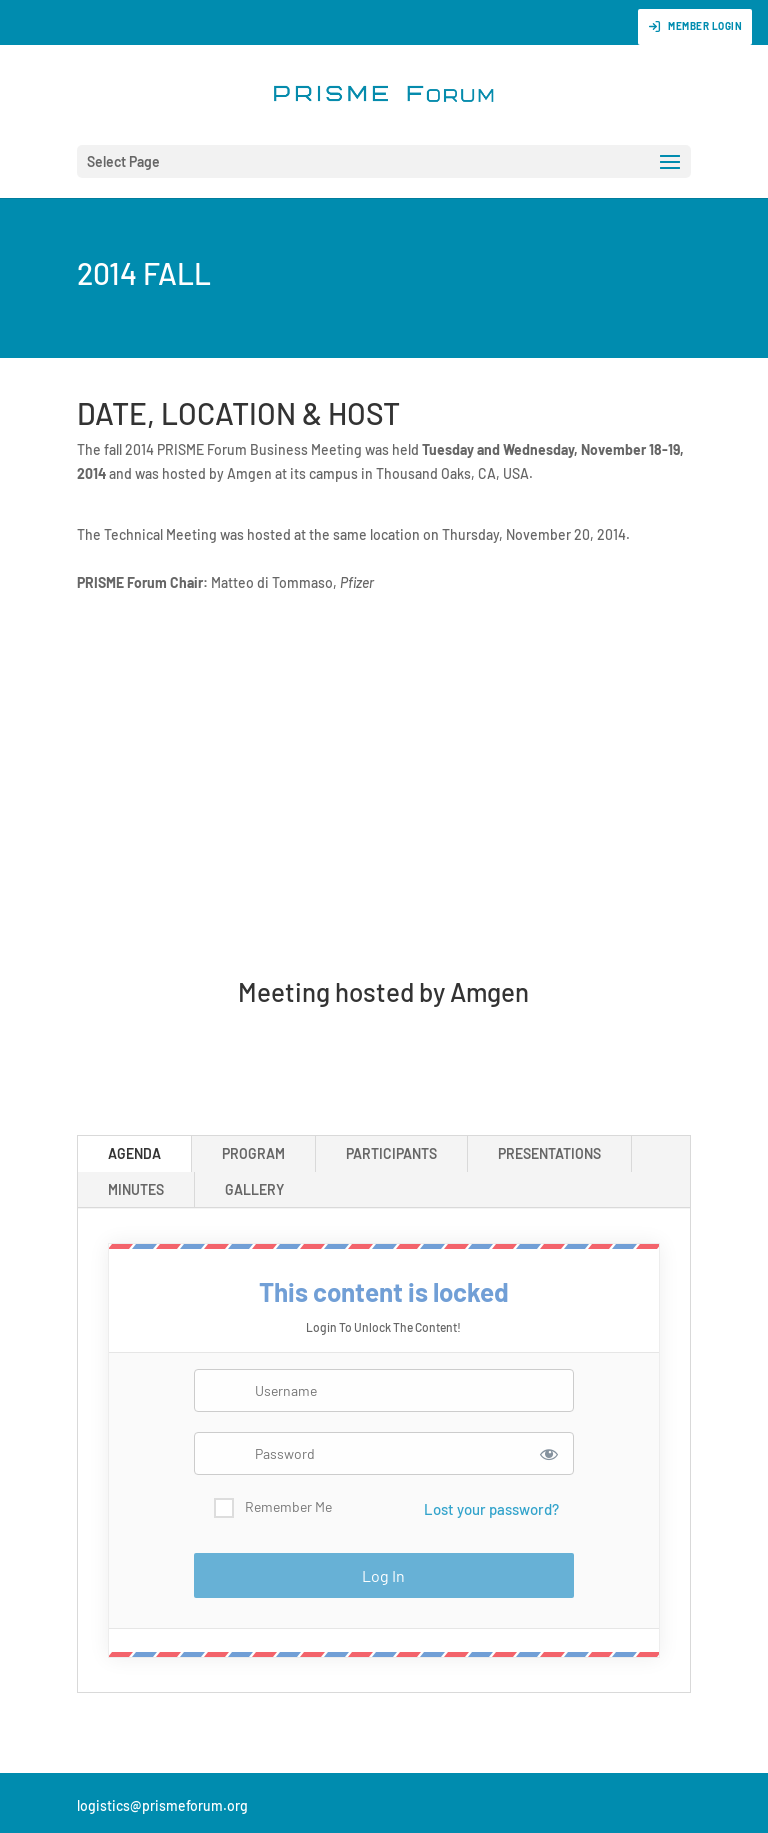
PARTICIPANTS (391, 1153)
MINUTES (136, 1189)
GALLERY (254, 1189)
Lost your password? (491, 1509)
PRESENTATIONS (549, 1153)
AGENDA (134, 1153)
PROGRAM (253, 1153)
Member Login (695, 26)
